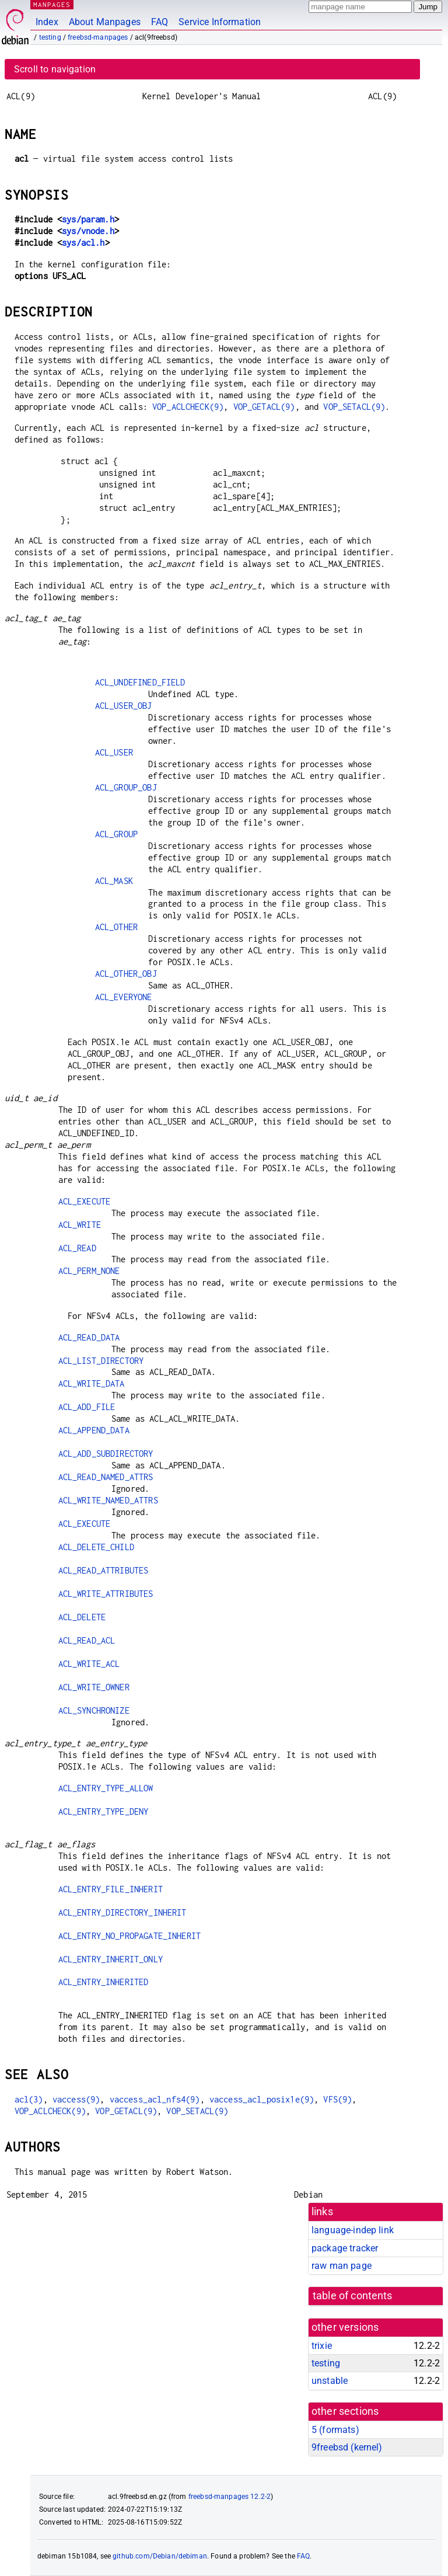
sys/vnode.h (88, 231)
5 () (335, 2429)
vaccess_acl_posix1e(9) (261, 2099)
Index (47, 21)
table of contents (353, 2296)
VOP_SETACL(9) (354, 407)
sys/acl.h (83, 243)
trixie (322, 2345)
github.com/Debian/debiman (160, 2556)
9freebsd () (347, 2447)
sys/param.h (88, 219)
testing (50, 37)
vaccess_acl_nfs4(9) (155, 2099)
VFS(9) (337, 2099)
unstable (330, 2380)
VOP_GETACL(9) (264, 407)
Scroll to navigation (55, 69)
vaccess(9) (76, 2099)
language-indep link (353, 2230)
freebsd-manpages (98, 37)
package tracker (345, 2248)
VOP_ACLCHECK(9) (187, 407)
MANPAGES (52, 4)
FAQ (159, 21)
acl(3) (29, 2099)
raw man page (342, 2265)
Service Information (219, 21)
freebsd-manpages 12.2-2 (229, 2497)
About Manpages (105, 21)
